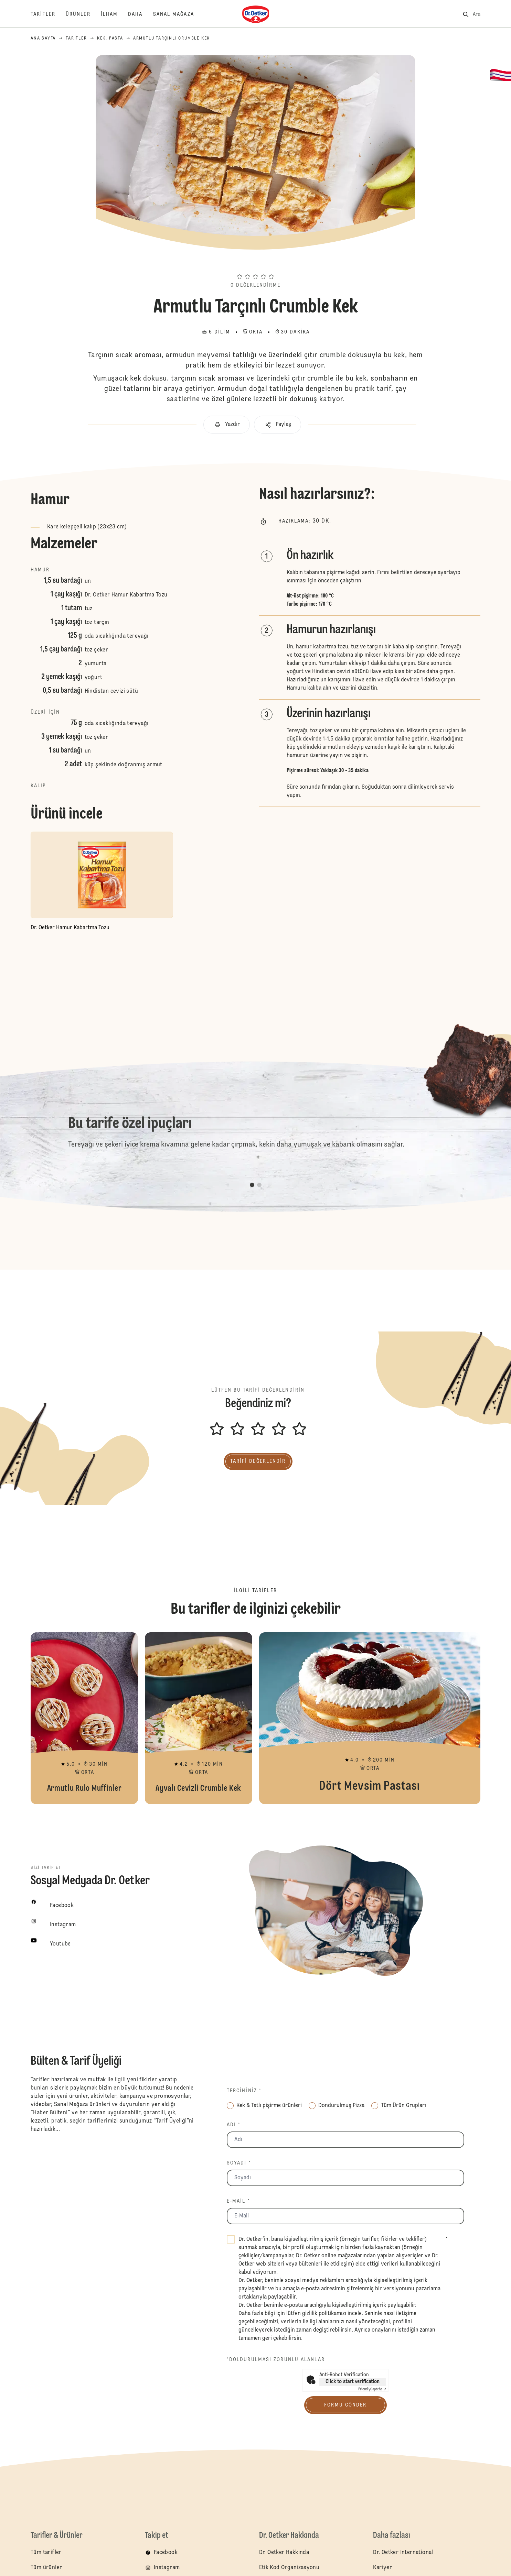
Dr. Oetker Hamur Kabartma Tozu (126, 595)
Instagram (167, 2567)
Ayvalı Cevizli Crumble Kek (198, 1718)
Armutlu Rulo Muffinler (84, 1718)
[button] (255, 264)
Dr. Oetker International (403, 2552)
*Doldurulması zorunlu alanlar (276, 2359)
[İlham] (114, 14)
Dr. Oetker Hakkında (284, 2552)
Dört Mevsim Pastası (369, 1718)
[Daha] (140, 14)
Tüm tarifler (46, 2552)
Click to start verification (353, 2381)
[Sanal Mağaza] (178, 14)
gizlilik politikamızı (324, 2313)
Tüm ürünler (46, 2567)
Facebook (166, 2552)
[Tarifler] (48, 14)
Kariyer (382, 2567)
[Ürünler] (83, 14)
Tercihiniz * (244, 2091)
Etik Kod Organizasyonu (289, 2567)
